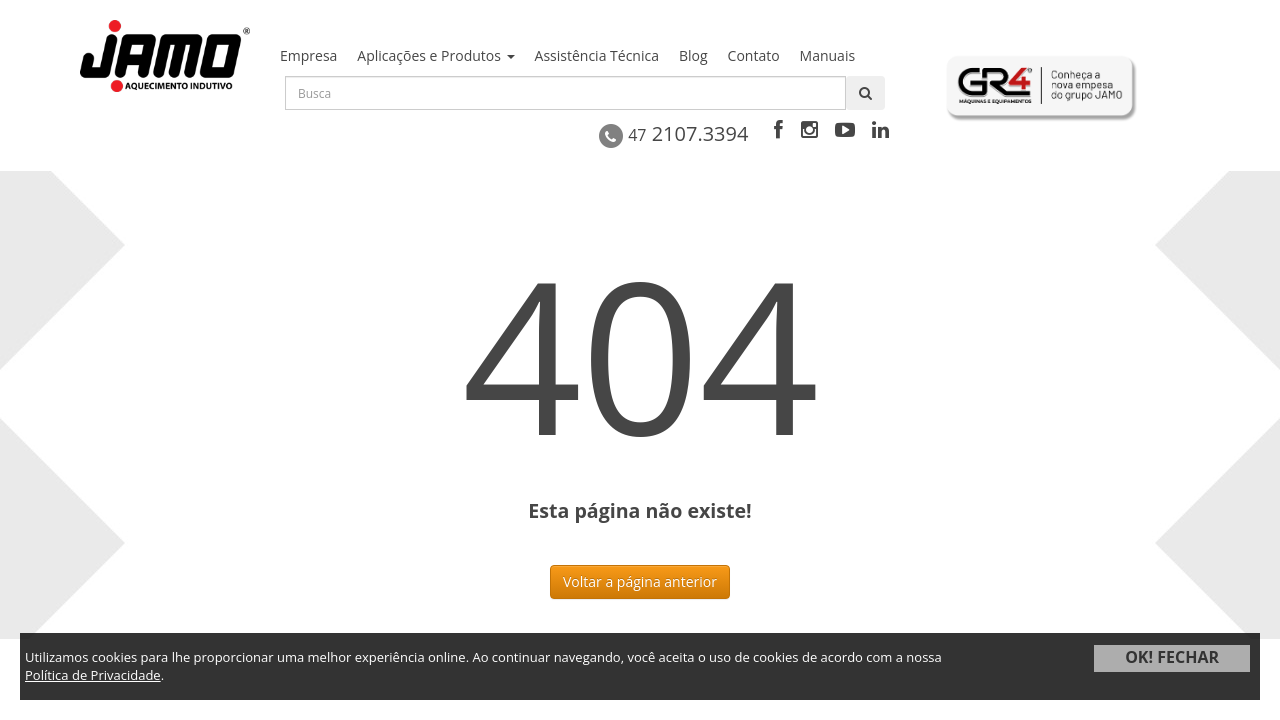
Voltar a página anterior (640, 581)
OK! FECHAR (1172, 657)
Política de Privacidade (93, 675)
